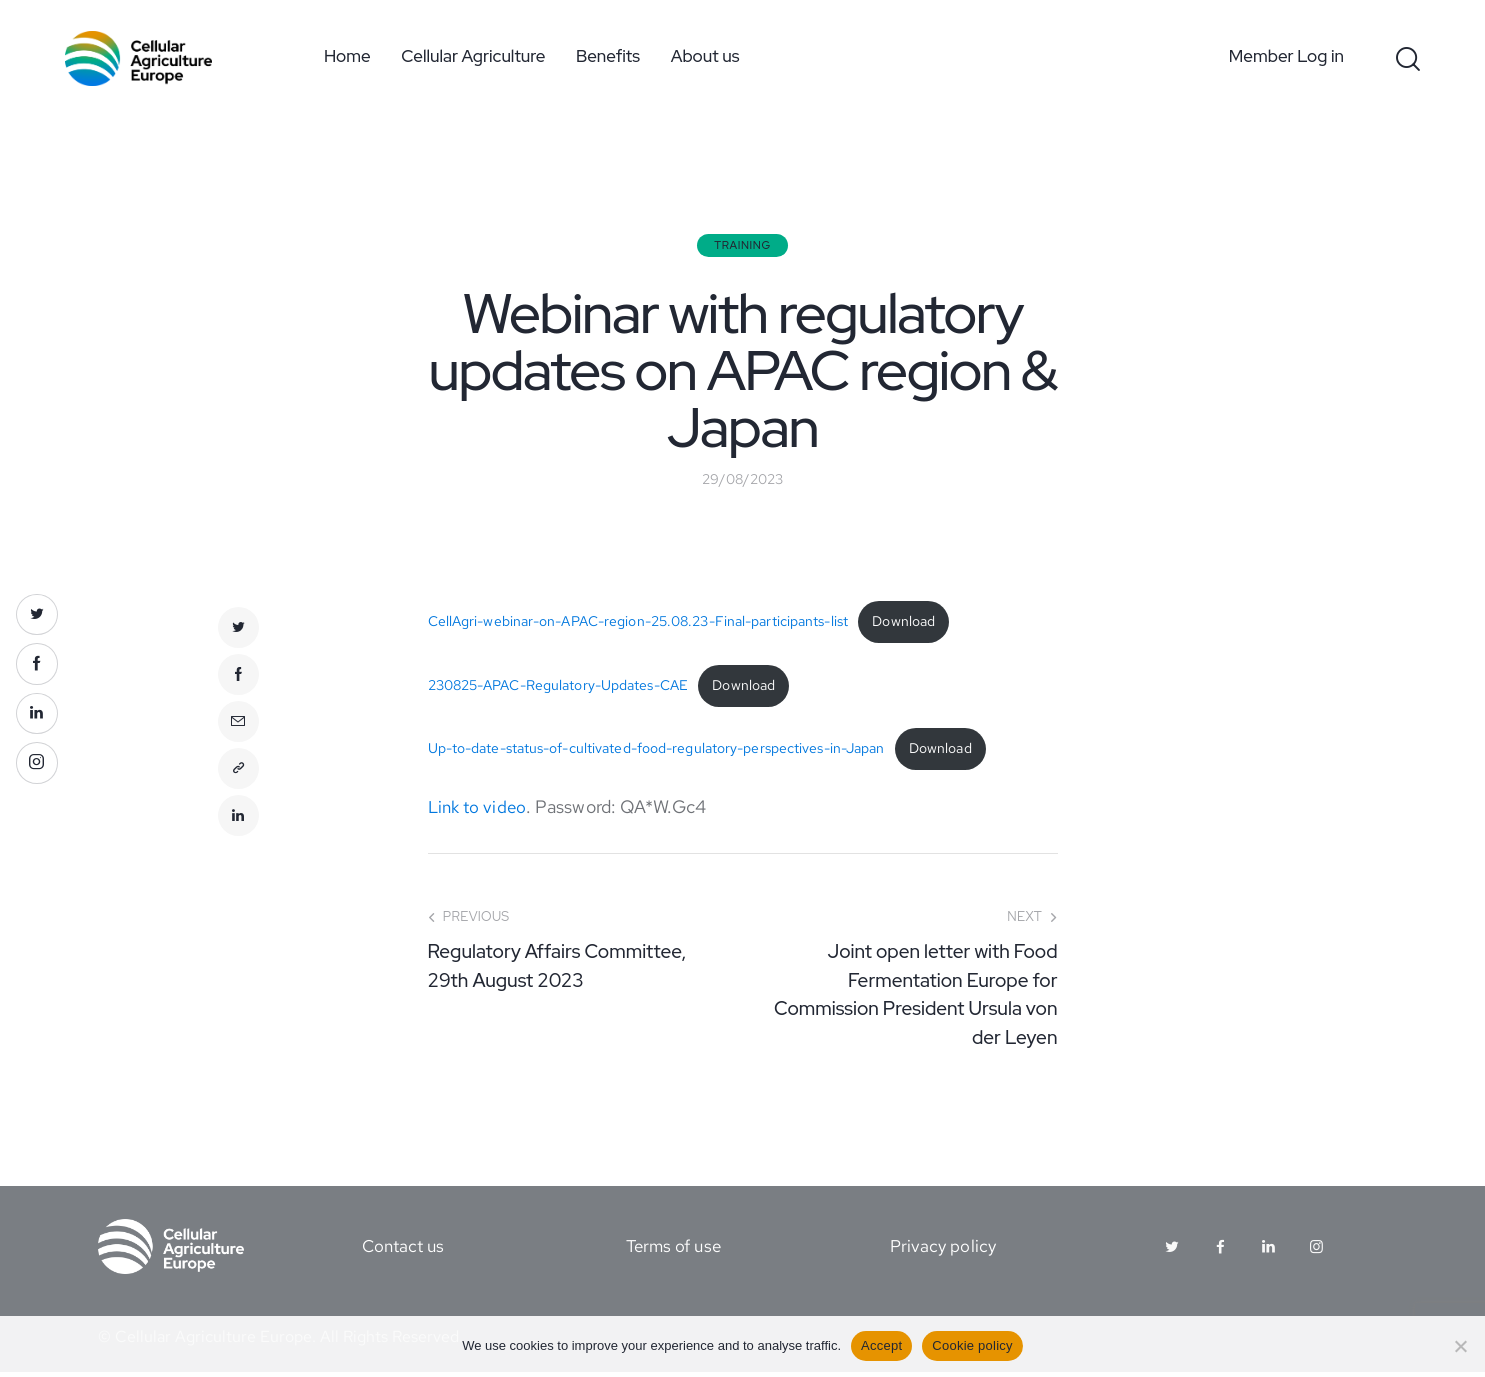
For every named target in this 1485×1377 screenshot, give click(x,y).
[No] (1460, 1346)
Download (903, 623)
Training (742, 245)
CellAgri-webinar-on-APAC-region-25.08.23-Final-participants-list (637, 623)
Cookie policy (972, 1345)
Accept (881, 1345)
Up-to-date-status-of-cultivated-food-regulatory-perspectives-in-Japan (656, 753)
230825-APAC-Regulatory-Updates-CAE (558, 688)
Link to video (479, 811)
